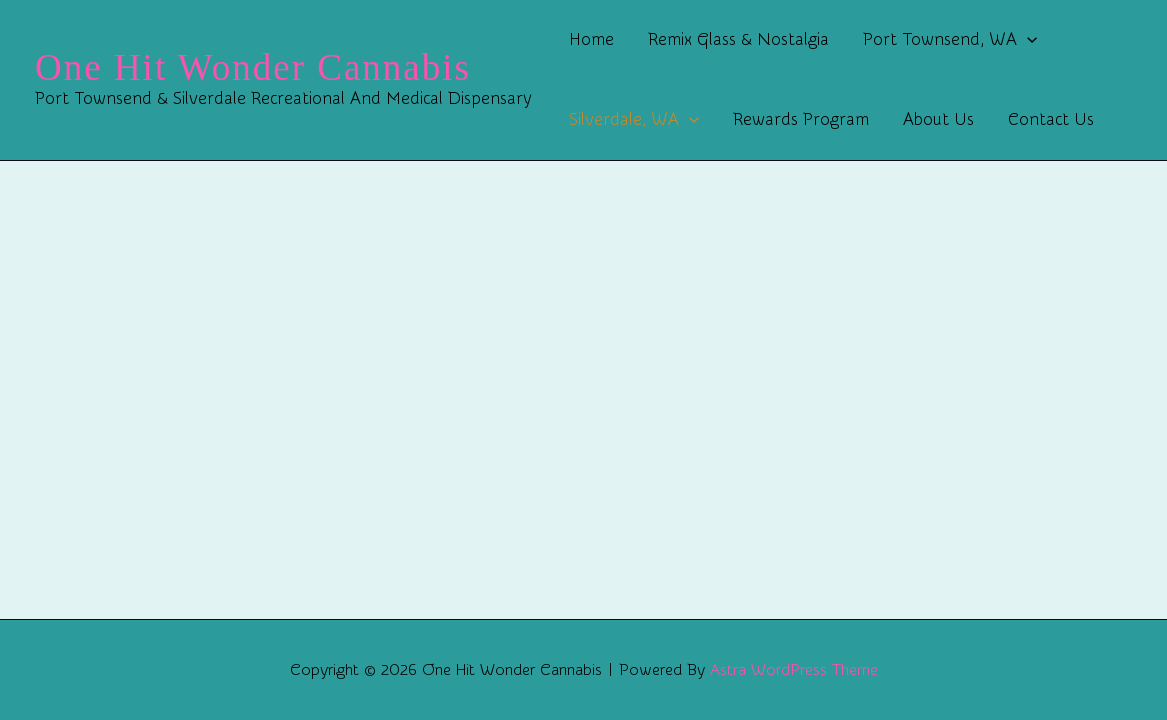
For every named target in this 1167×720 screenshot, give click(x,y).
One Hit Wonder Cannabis (253, 67)
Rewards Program (801, 119)
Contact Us (1051, 119)
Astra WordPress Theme (794, 670)
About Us (938, 119)
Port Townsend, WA (950, 40)
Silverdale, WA (634, 120)
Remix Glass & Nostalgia (738, 39)
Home (591, 39)
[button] (1027, 40)
